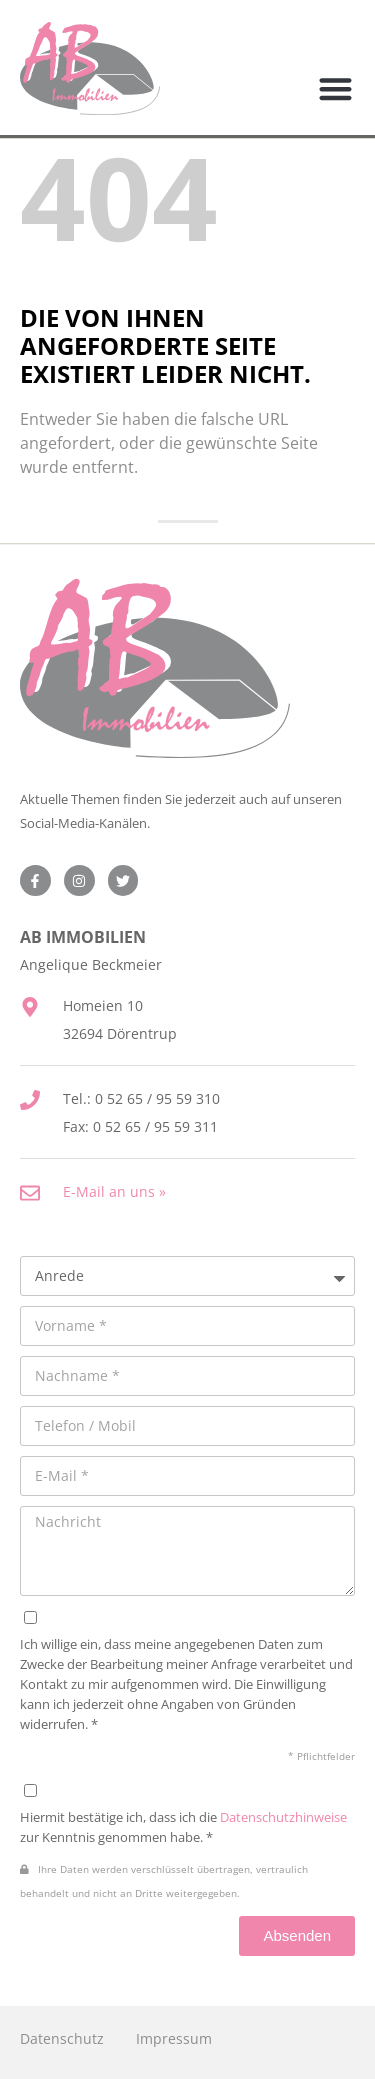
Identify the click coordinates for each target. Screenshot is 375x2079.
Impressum (174, 2038)
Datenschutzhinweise (283, 1817)
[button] (336, 89)
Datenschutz (62, 2038)
